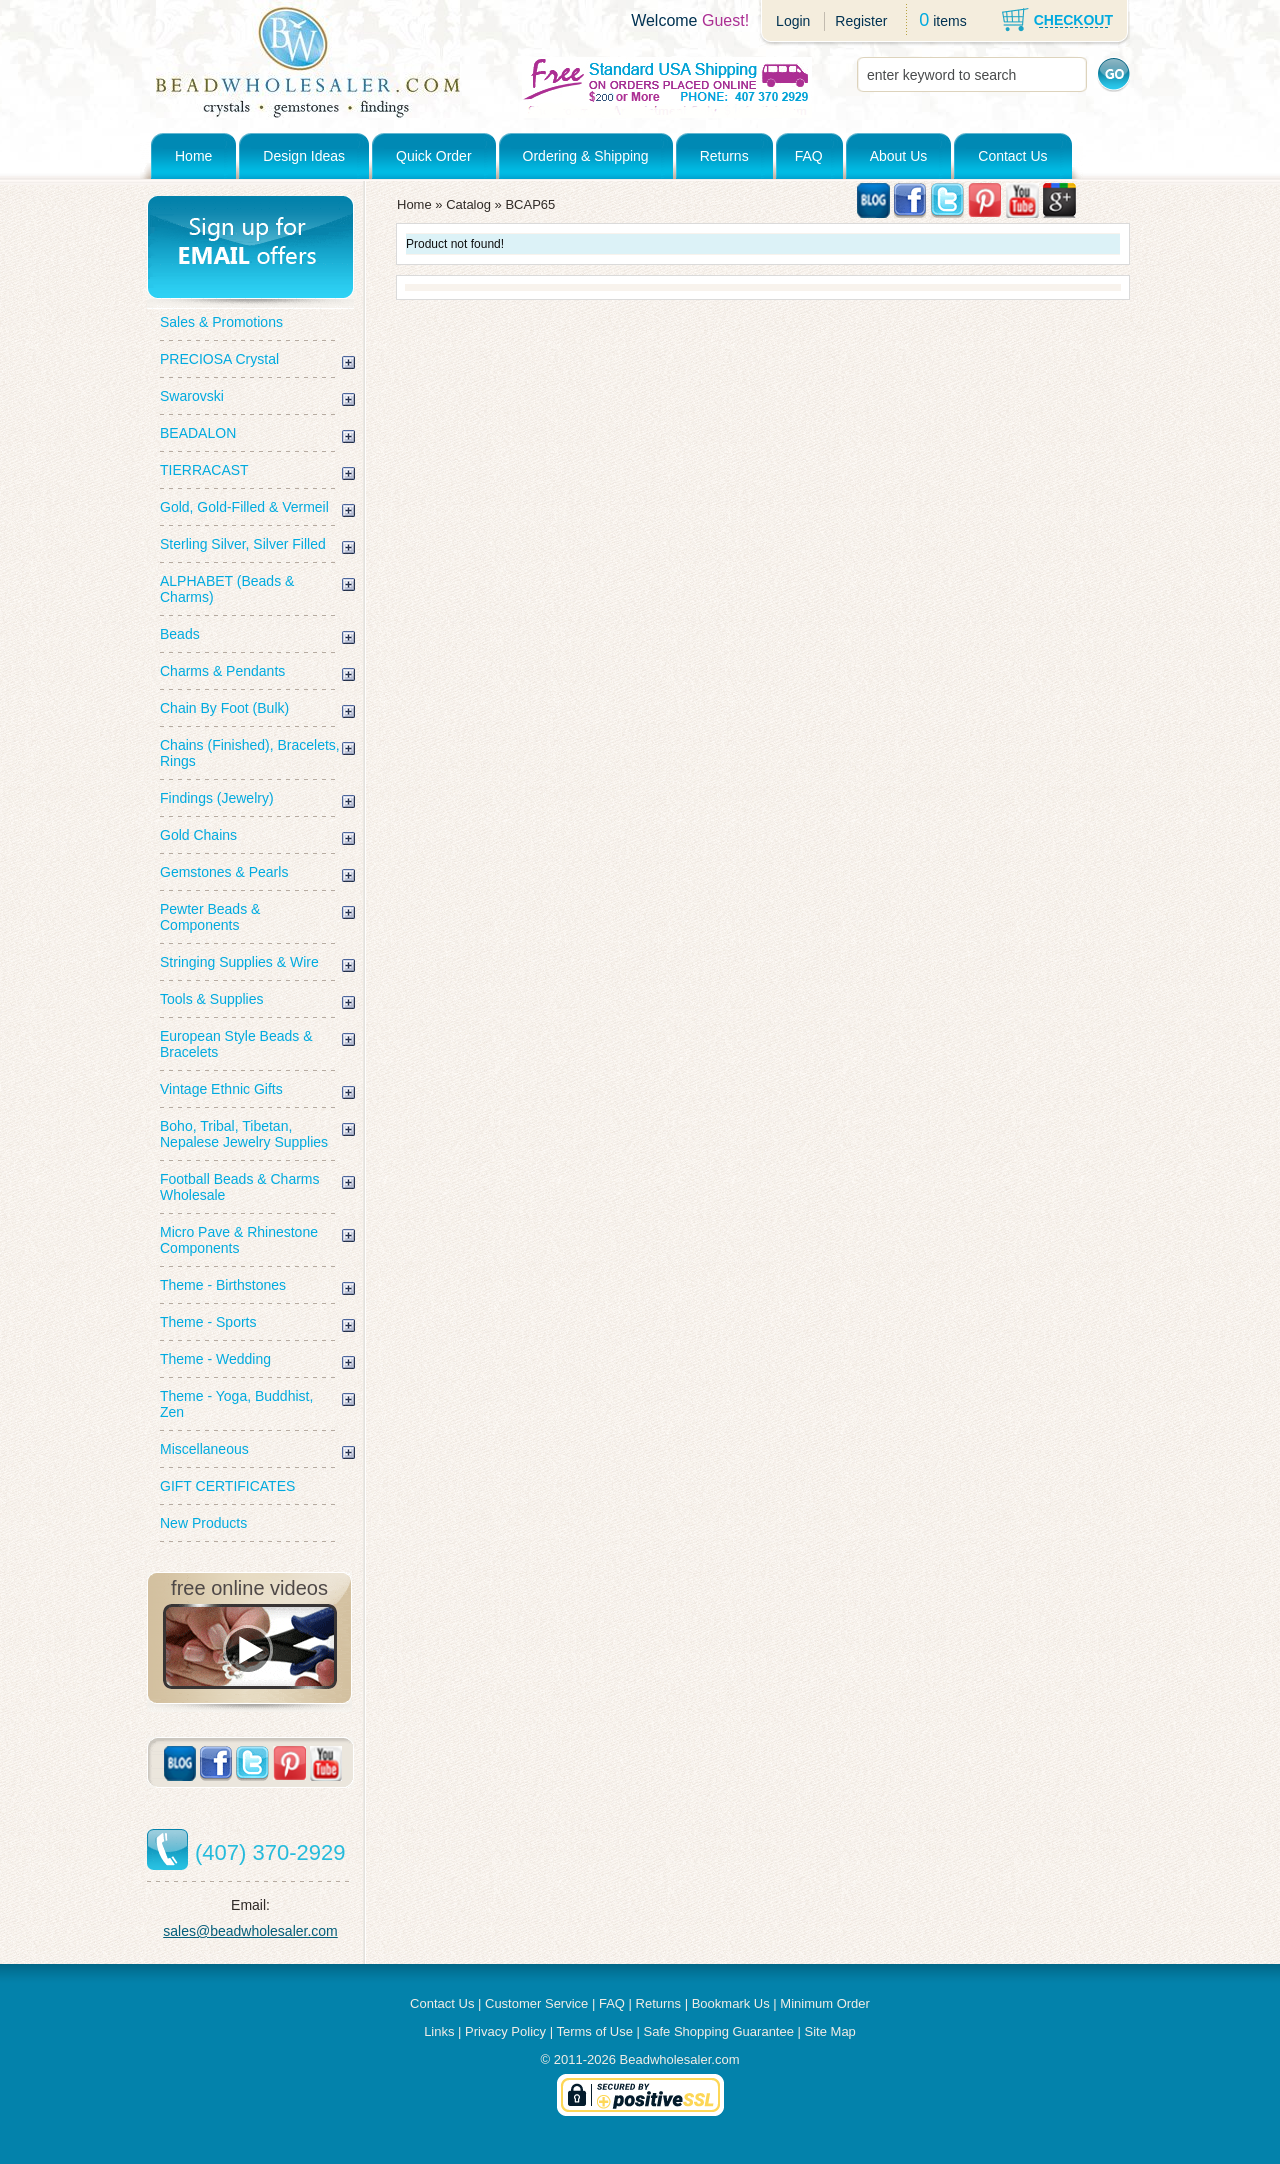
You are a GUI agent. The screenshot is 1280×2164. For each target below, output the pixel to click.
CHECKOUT (1073, 20)
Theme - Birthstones (223, 1285)
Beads (180, 634)
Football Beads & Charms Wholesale (240, 1187)
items (949, 21)
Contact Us (1012, 156)
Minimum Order (825, 2003)
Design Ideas (304, 156)
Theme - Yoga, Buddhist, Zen (236, 1404)
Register (861, 21)
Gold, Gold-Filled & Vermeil (244, 507)
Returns (724, 156)
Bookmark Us (731, 2003)
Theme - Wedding (215, 1359)
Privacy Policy (505, 2031)
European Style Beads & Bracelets (236, 1044)
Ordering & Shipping (586, 156)
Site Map (830, 2031)
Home (193, 156)
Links (439, 2031)
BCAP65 (530, 204)
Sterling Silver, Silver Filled (243, 544)
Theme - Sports (208, 1322)
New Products (203, 1523)
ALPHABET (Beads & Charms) (227, 589)
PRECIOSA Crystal (219, 359)
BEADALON (198, 433)
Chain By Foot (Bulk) (224, 708)
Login (793, 21)
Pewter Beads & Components (210, 917)
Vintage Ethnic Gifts (221, 1089)
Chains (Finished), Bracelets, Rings (250, 753)
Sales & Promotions (221, 322)
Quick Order (433, 156)
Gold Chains (198, 835)
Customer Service (536, 2003)
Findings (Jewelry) (217, 798)
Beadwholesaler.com (680, 2059)
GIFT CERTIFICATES (227, 1486)
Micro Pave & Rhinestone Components (239, 1240)
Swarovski (192, 396)
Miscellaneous (204, 1449)
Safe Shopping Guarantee (719, 2031)
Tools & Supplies (212, 999)
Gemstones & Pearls (224, 872)
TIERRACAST (204, 470)
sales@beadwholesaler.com (250, 1931)
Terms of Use (594, 2031)
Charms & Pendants (222, 671)
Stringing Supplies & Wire (239, 962)
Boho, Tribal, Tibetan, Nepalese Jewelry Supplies (244, 1134)
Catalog (468, 204)
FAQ (809, 156)
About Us (899, 156)
